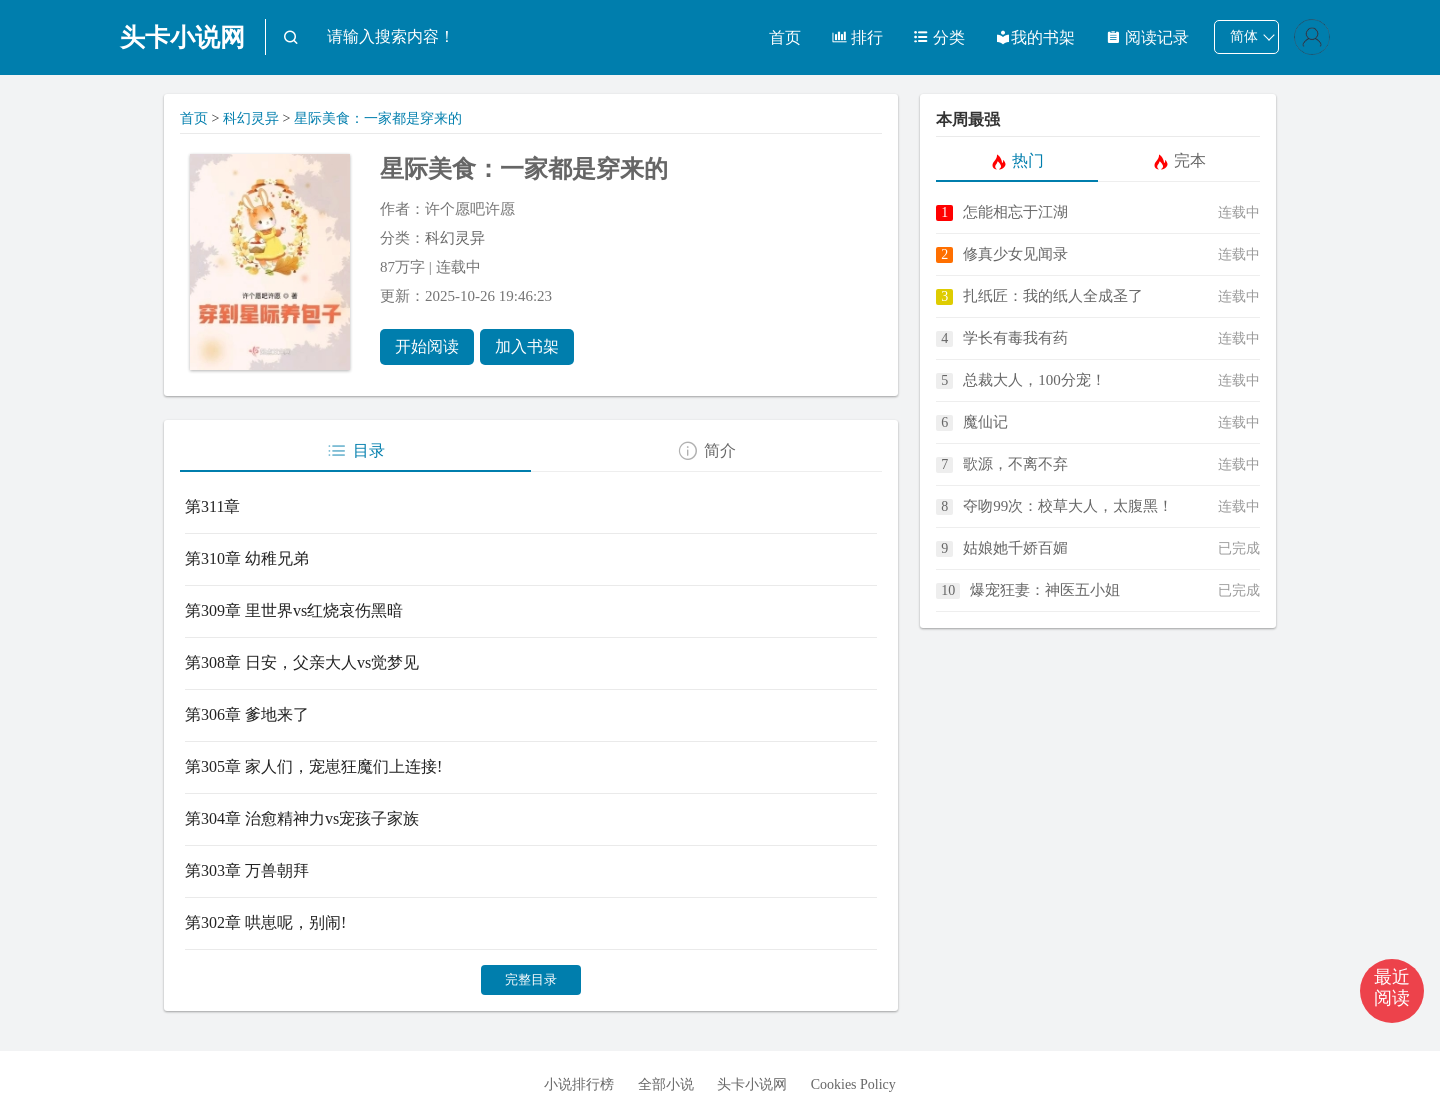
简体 (1244, 36)
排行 (857, 37)
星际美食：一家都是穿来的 (378, 118)
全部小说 (666, 1084)
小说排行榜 (579, 1084)
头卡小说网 (182, 37)
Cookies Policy (853, 1084)
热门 (1017, 161)
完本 (1179, 161)
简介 (706, 451)
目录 (355, 451)
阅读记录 (1147, 37)
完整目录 (531, 979)
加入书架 (527, 346)
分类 (939, 37)
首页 (785, 37)
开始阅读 (427, 346)
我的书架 (1035, 37)
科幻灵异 (251, 118)
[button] (1392, 991)
